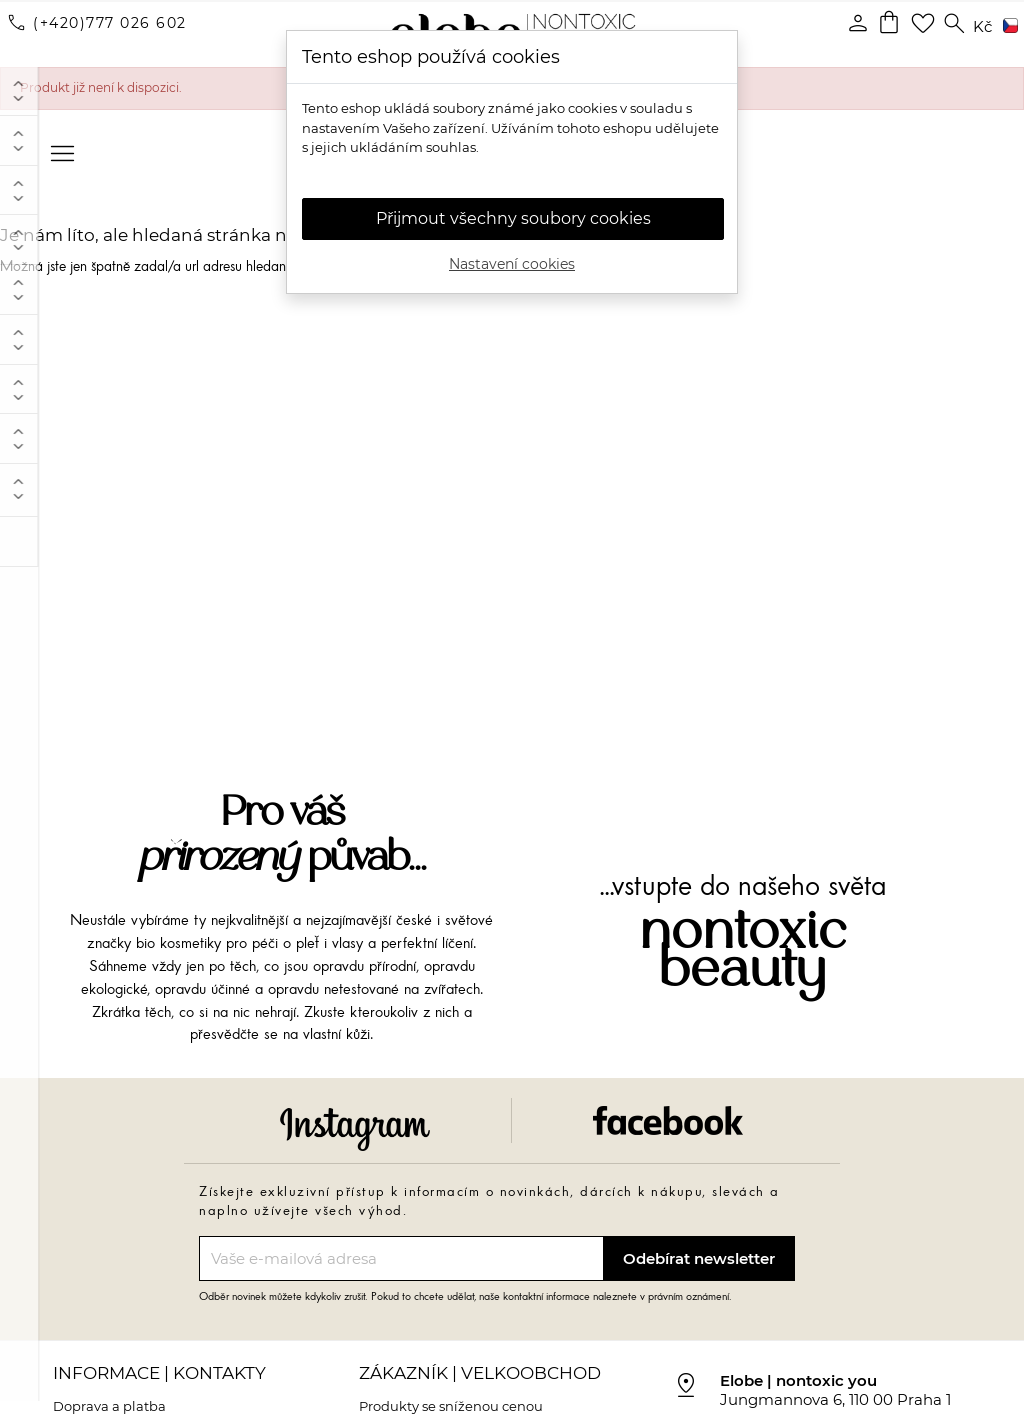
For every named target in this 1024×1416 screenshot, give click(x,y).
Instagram (355, 1119)
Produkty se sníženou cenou (451, 1397)
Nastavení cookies (512, 264)
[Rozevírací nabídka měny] (982, 27)
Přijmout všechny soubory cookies (513, 218)
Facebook (668, 1111)
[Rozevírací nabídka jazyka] (1007, 27)
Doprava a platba (109, 1397)
